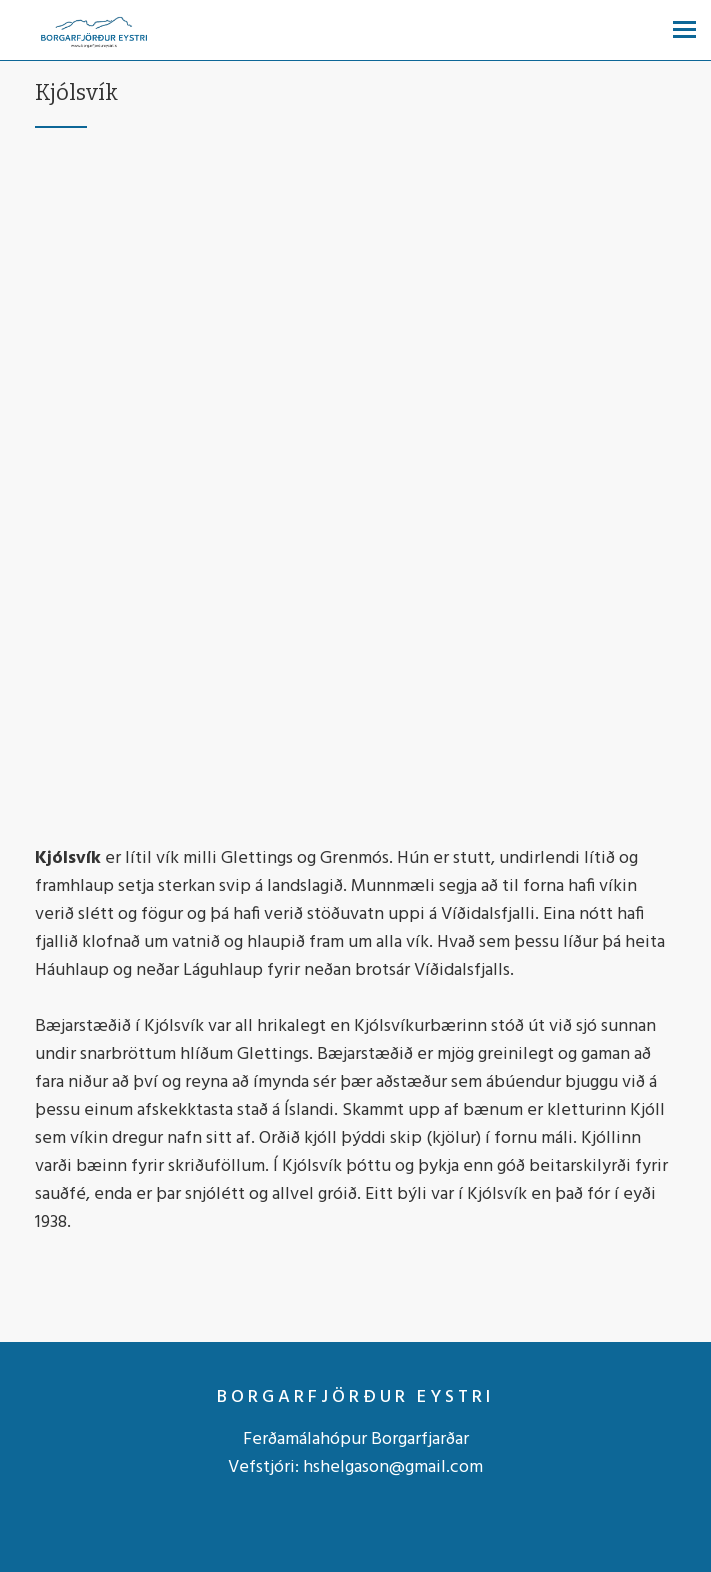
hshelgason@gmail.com (393, 1467)
